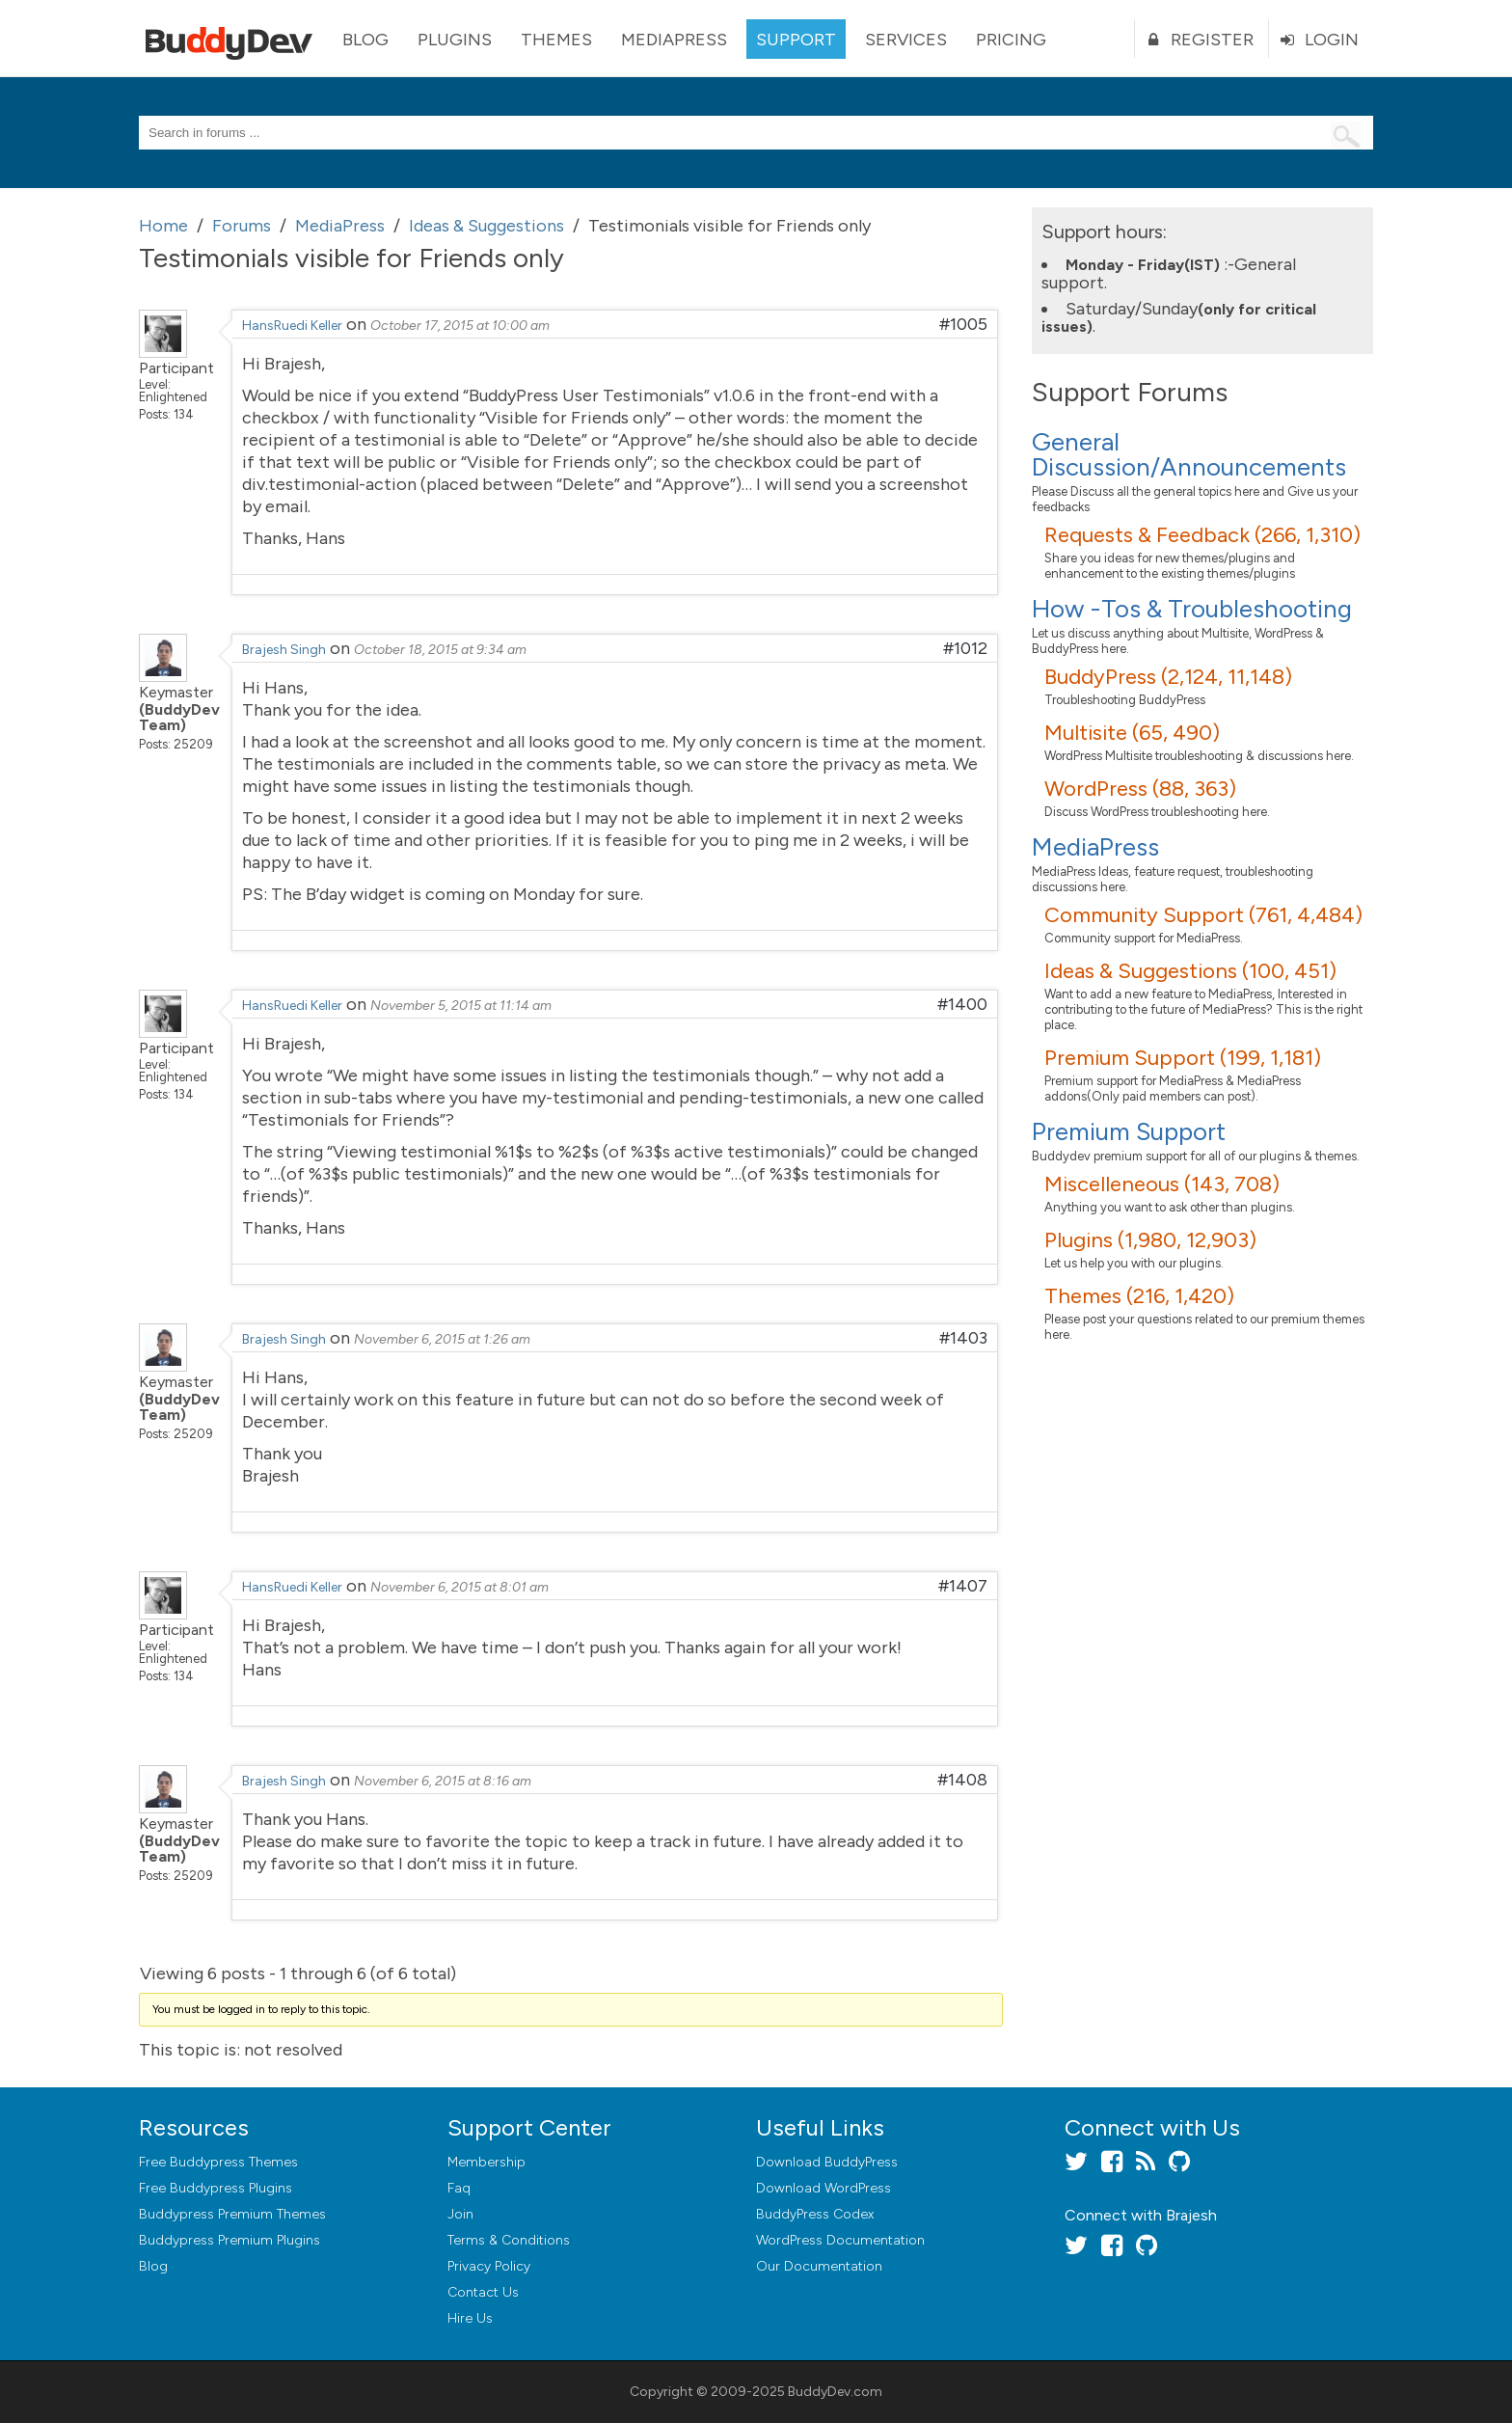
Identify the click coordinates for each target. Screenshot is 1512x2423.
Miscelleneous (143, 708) (1162, 1184)
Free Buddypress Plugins (215, 2188)
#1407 (962, 1585)
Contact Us (483, 2292)
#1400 (962, 1004)
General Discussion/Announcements (1189, 454)
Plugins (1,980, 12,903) (1150, 1240)
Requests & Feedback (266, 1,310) (1202, 535)
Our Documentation (819, 2266)
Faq (459, 2188)
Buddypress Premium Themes (232, 2214)
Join (460, 2214)
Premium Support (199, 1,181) (1182, 1058)
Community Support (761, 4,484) (1203, 915)
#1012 (965, 648)
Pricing (1011, 39)
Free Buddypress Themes (218, 2162)
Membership (486, 2162)
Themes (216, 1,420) (1139, 1296)
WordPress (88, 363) (1140, 789)
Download (827, 2162)
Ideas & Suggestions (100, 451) (1190, 971)
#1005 (963, 324)
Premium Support (1129, 1131)
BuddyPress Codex (815, 2214)
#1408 (962, 1779)
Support (796, 39)
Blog (365, 39)
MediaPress (674, 39)
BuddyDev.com (835, 2391)
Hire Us (470, 2318)
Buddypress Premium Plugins (229, 2240)
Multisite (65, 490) (1132, 733)
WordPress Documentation (840, 2240)
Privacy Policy (488, 2266)
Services (906, 39)
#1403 (963, 1338)
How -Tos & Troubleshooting (1192, 608)
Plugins (455, 39)
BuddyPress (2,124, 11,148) (1168, 677)
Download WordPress (823, 2188)
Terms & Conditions (508, 2240)
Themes (556, 39)
